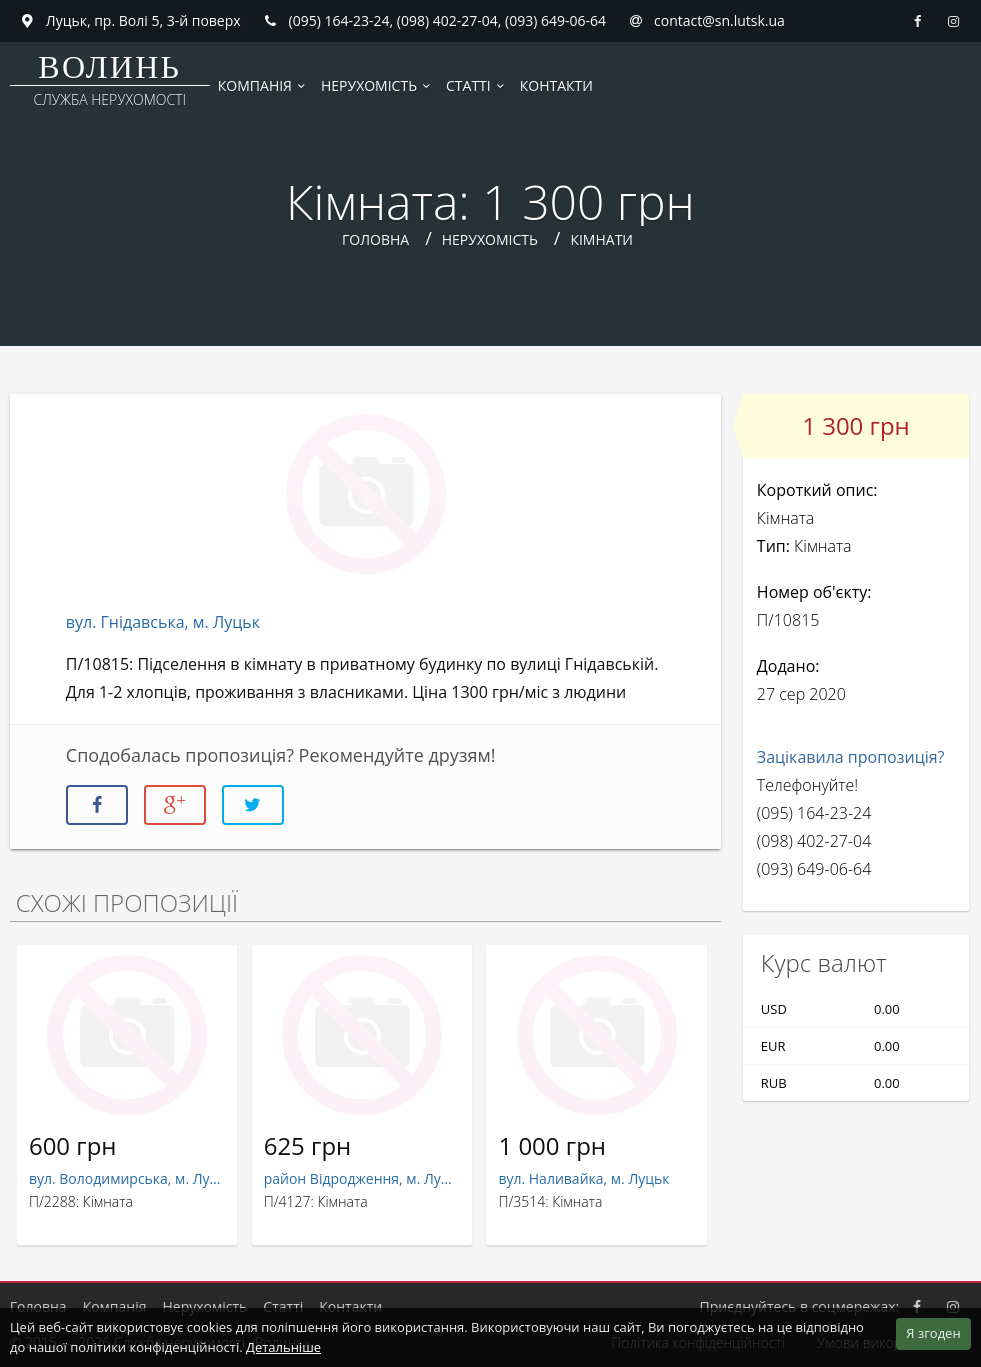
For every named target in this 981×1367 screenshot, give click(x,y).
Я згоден (933, 1333)
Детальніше (283, 1347)
